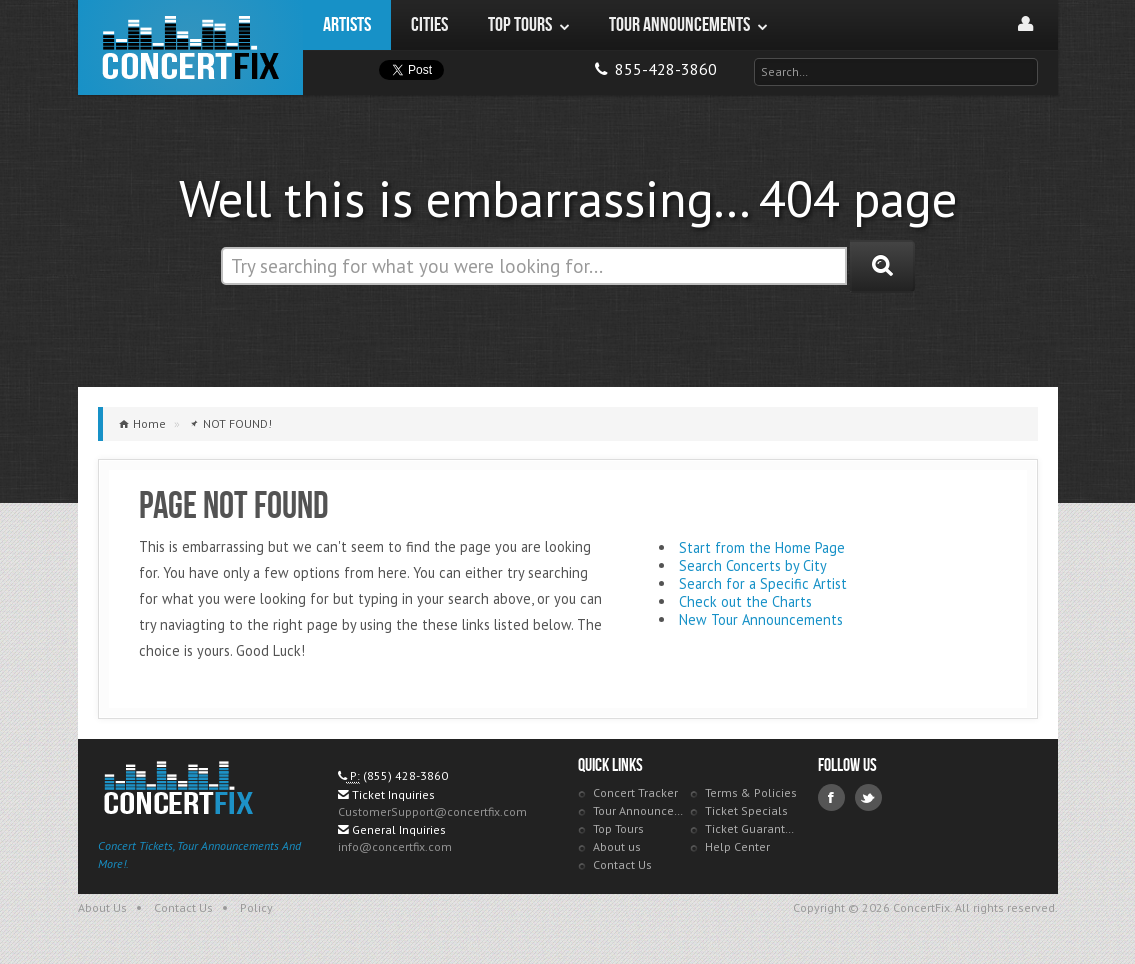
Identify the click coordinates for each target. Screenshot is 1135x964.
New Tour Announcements (761, 619)
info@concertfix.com (395, 846)
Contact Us (622, 864)
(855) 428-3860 (405, 775)
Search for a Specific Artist (763, 583)
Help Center (737, 846)
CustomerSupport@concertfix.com (432, 811)
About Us (102, 907)
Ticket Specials (746, 810)
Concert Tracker (635, 792)
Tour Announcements (639, 810)
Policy (256, 907)
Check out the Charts (745, 601)
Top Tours (618, 828)
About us (617, 846)
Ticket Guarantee (751, 828)
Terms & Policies (751, 792)
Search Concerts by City (753, 565)
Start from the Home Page (762, 547)
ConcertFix (190, 47)
